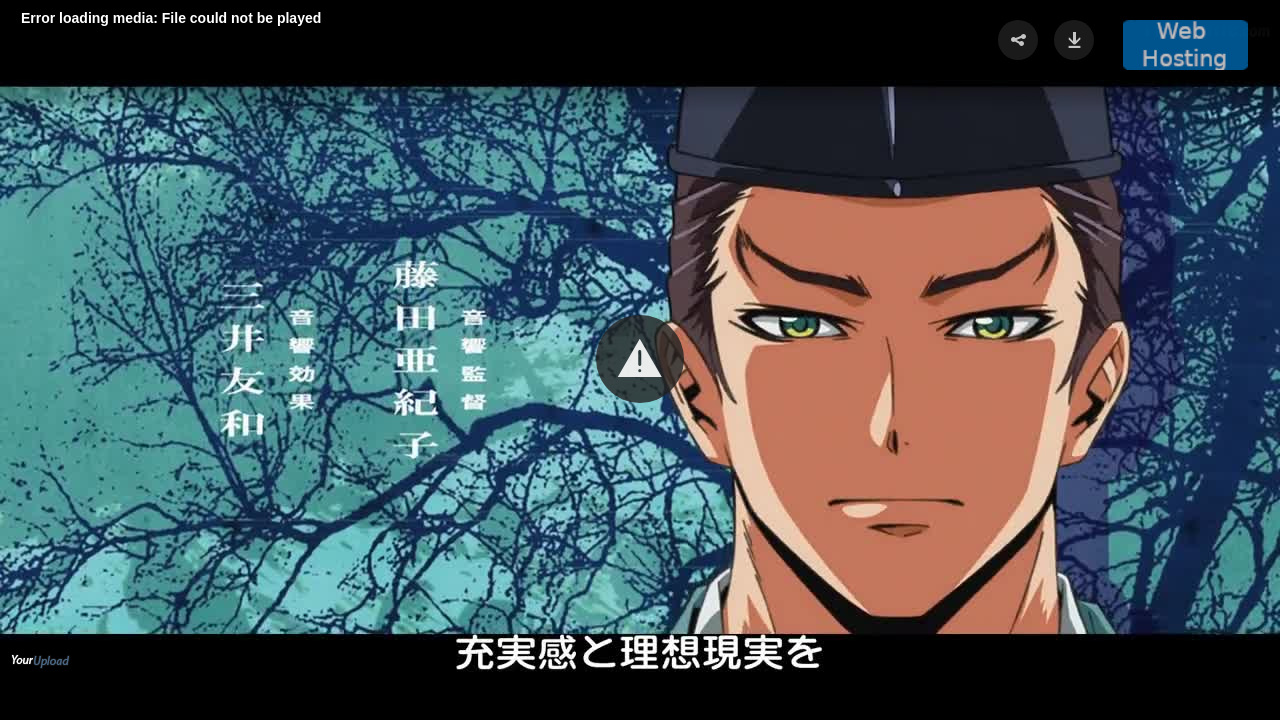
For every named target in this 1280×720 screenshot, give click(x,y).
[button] (640, 359)
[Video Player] (640, 360)
